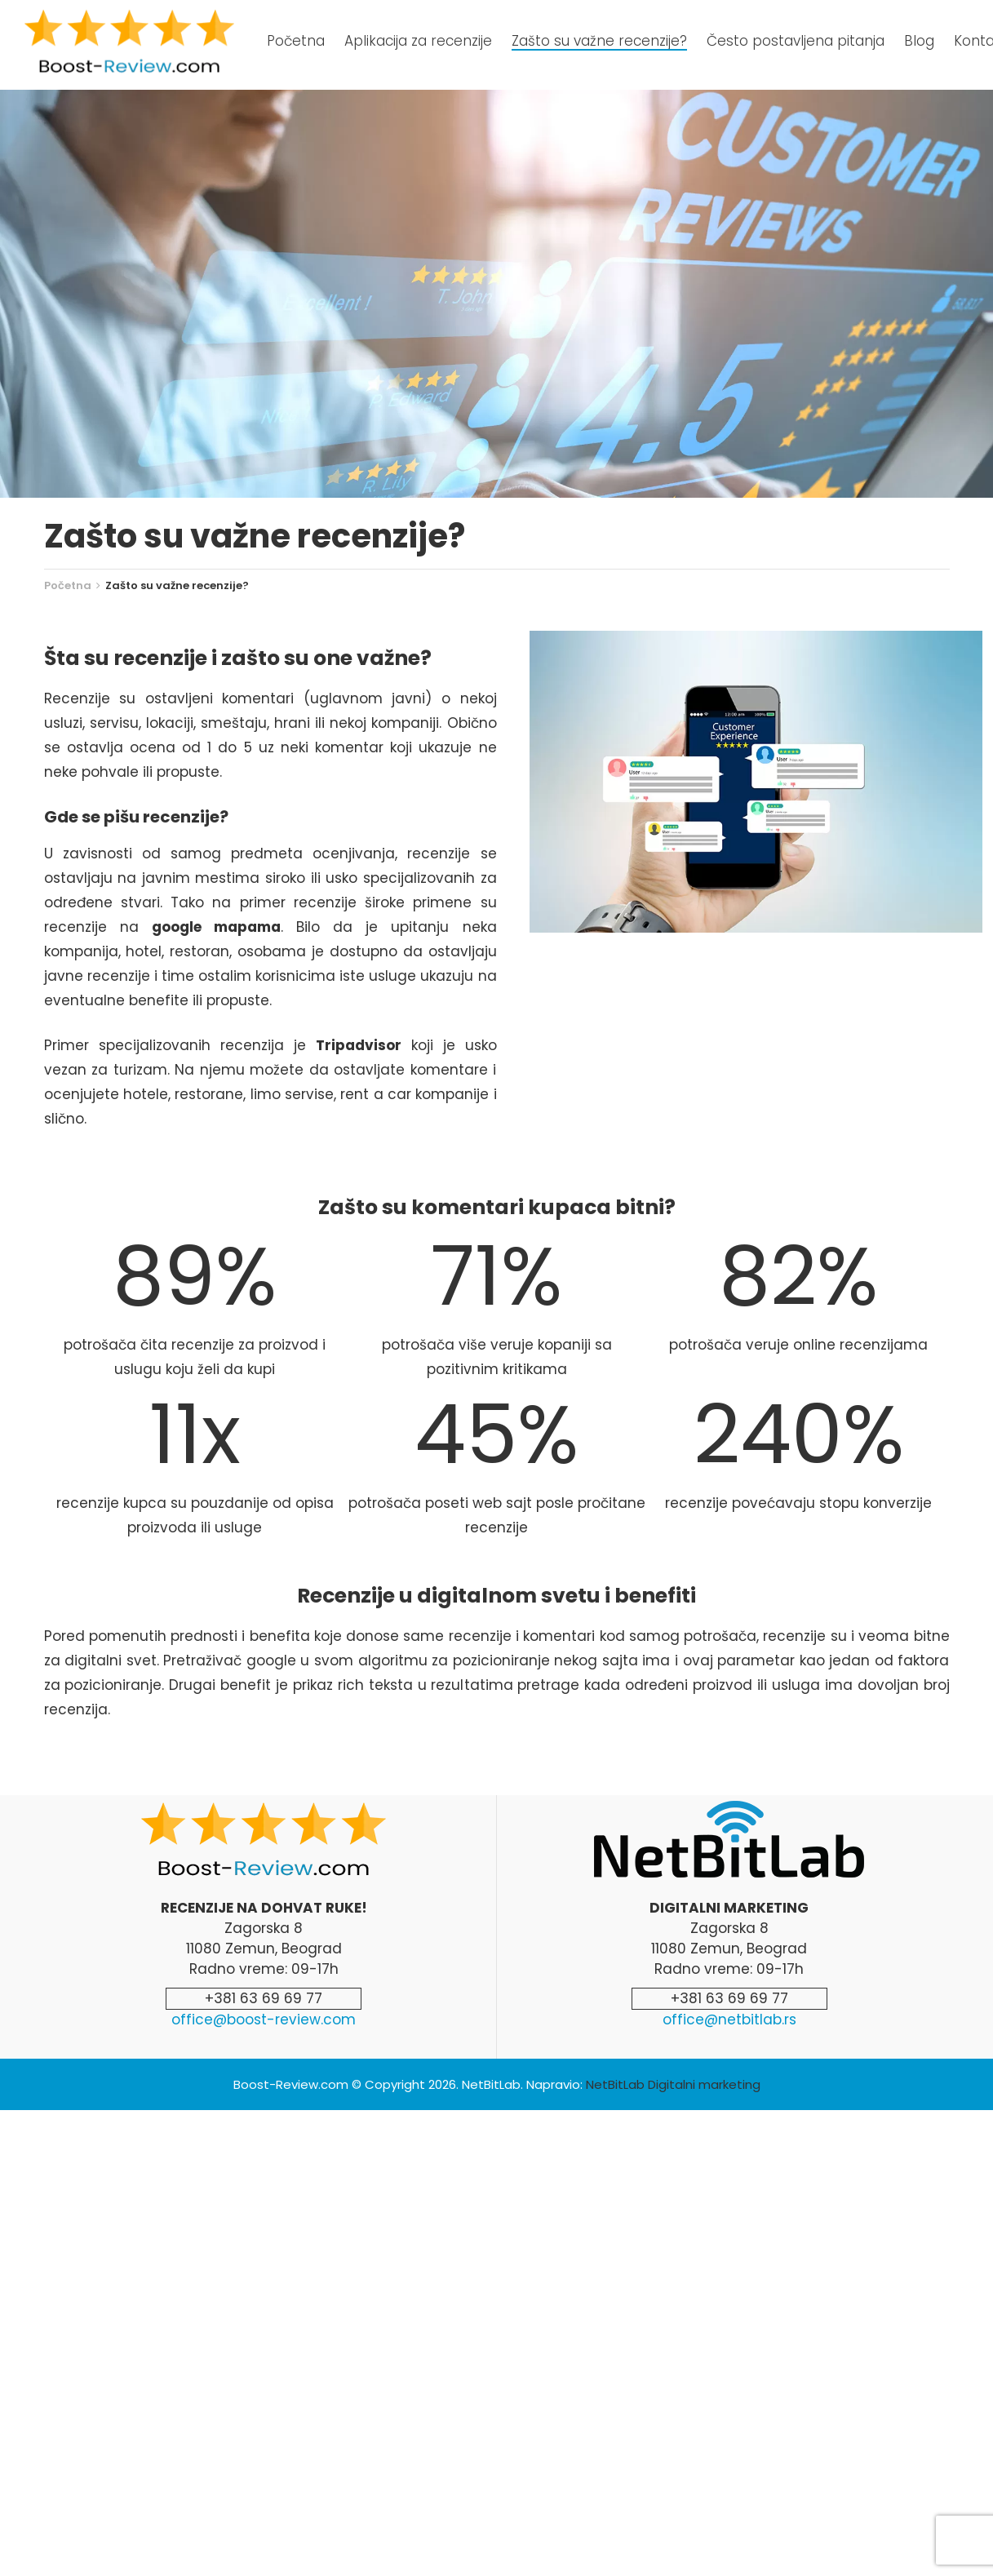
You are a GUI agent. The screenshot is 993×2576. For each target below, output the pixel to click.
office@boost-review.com (263, 2019)
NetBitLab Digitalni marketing (673, 2084)
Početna (67, 585)
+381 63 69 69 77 (263, 1998)
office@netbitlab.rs (729, 2019)
